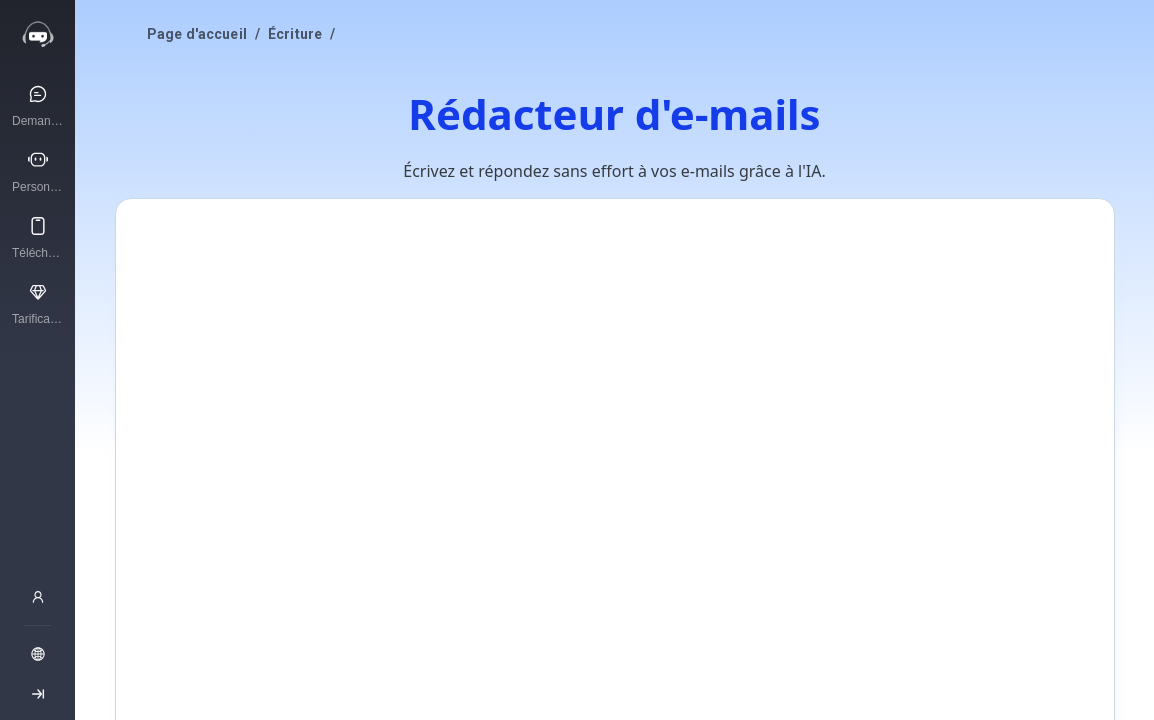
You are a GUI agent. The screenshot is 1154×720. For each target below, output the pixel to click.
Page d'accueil (197, 34)
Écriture (295, 34)
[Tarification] (37, 303)
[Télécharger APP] (37, 237)
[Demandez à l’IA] (37, 105)
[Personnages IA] (37, 171)
